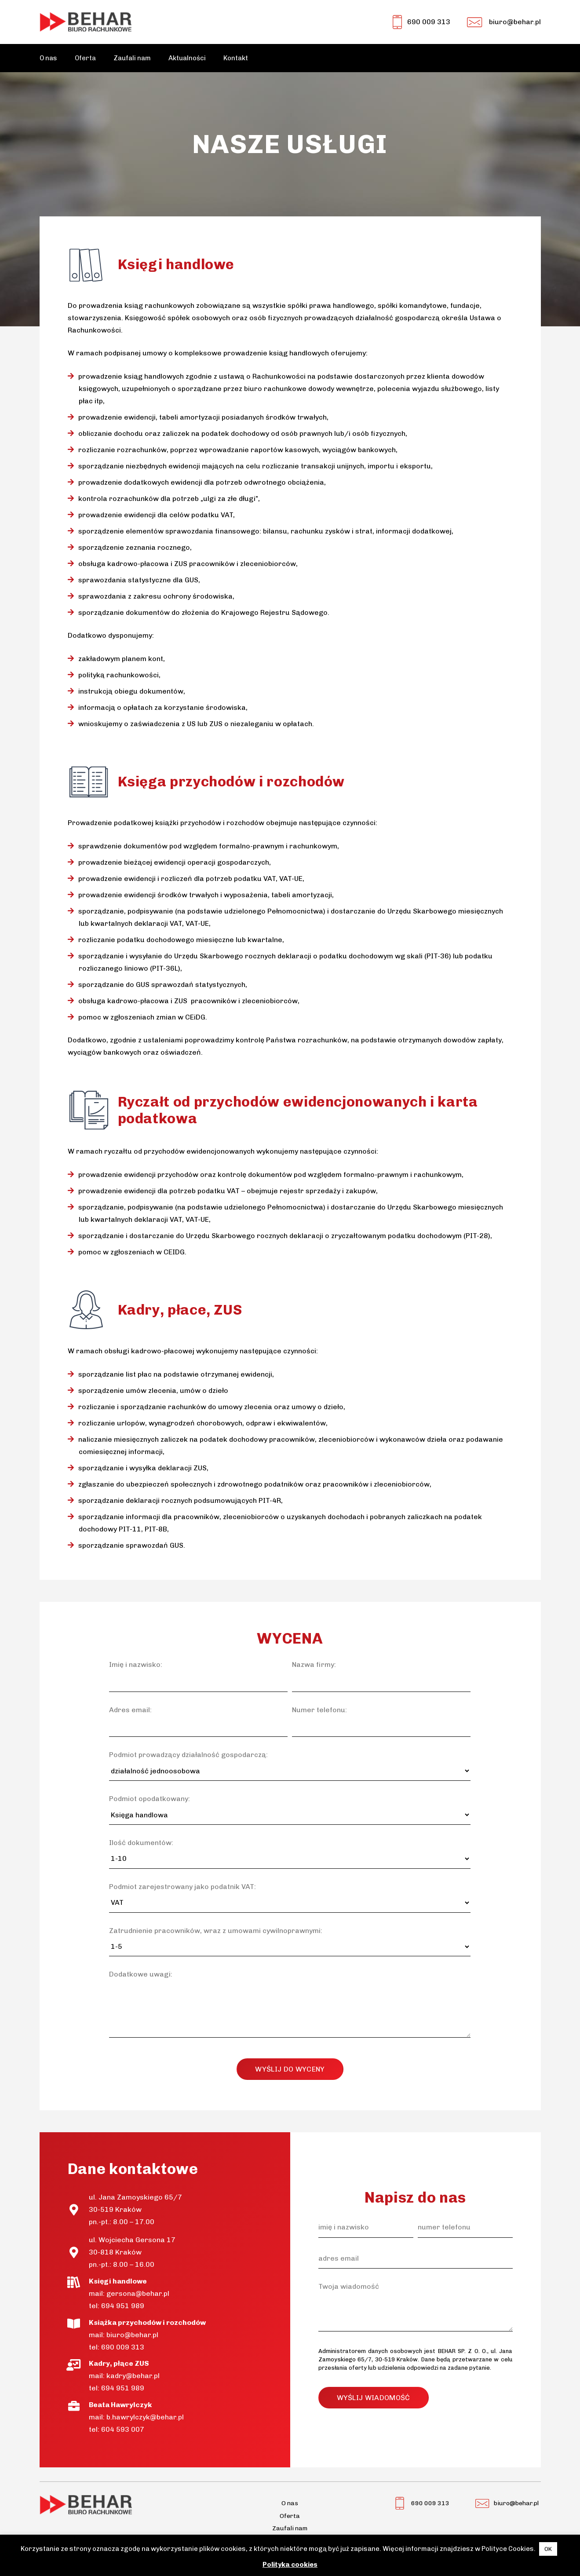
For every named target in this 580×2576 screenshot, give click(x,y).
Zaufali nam (289, 2528)
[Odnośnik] (86, 22)
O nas (289, 2503)
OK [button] (548, 2549)
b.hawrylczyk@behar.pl (145, 2417)
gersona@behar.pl (137, 2293)
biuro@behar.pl (132, 2335)
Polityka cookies (290, 2565)
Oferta (290, 2516)
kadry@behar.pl (133, 2375)
